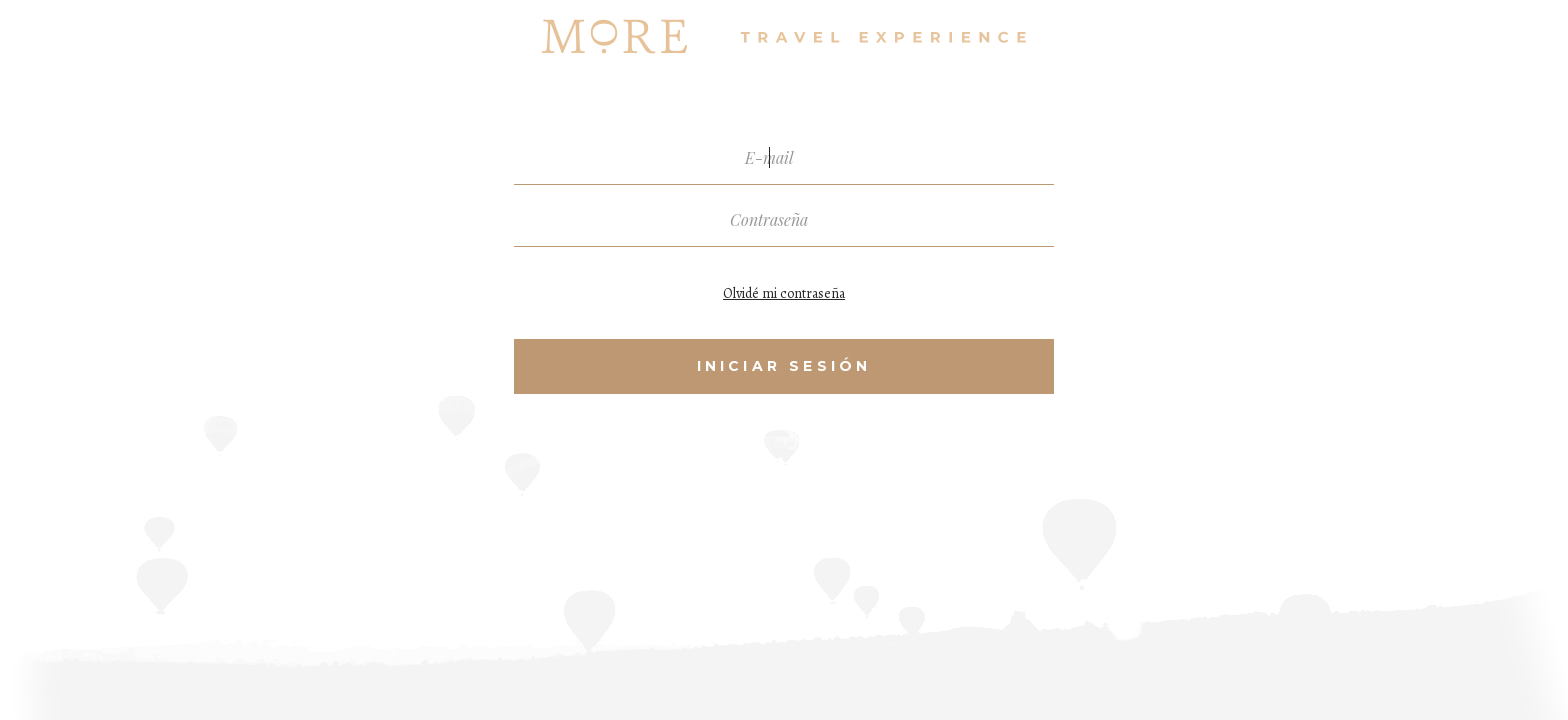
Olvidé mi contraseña (784, 293)
